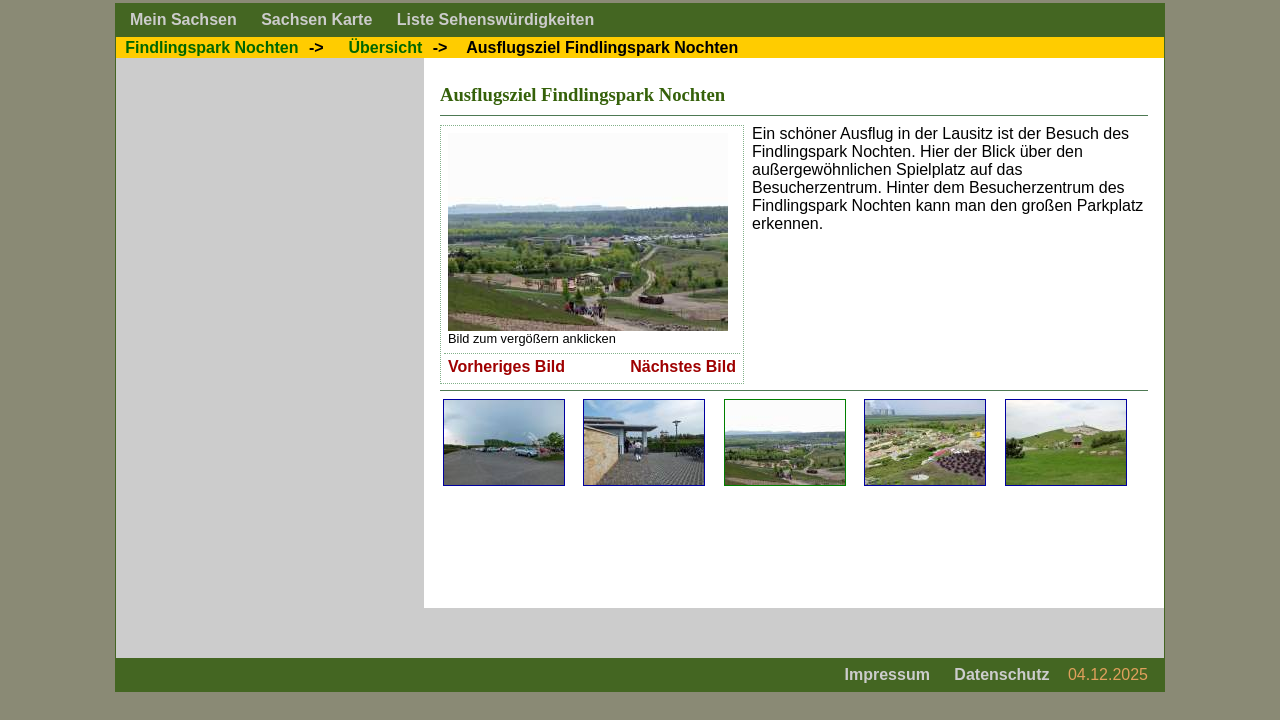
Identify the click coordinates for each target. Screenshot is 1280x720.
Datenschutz (1001, 674)
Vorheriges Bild (506, 366)
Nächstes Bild (683, 366)
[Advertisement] (804, 547)
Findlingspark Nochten (211, 47)
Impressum (887, 674)
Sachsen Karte (316, 19)
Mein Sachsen (183, 19)
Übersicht (385, 47)
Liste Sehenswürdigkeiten (495, 19)
